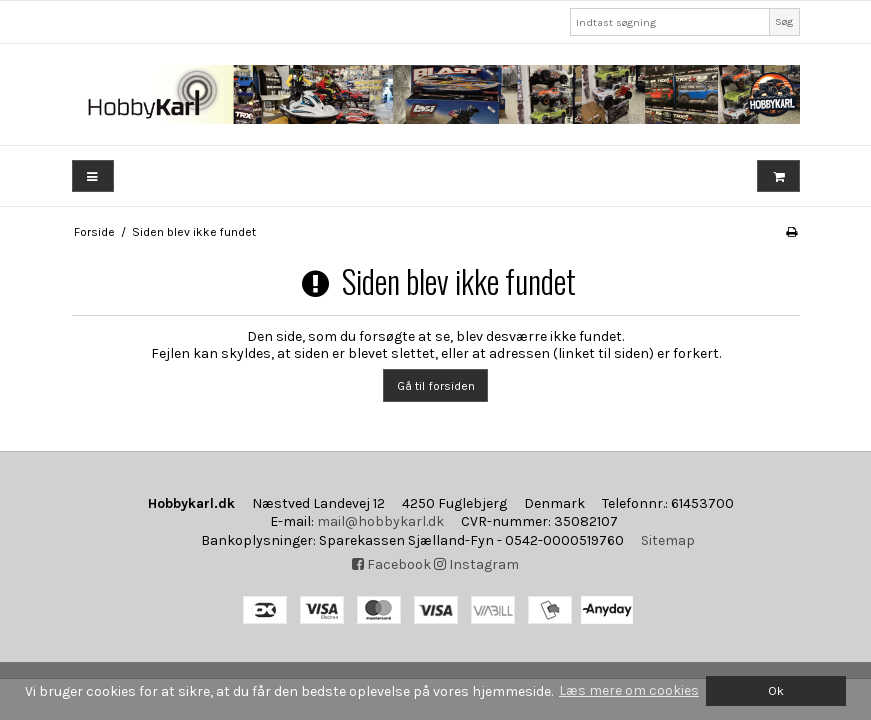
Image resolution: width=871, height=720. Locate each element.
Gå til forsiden (436, 386)
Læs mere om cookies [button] (629, 690)
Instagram (476, 564)
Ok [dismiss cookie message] (776, 690)
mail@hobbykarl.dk (380, 521)
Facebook (391, 564)
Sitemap (668, 540)
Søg (784, 21)
